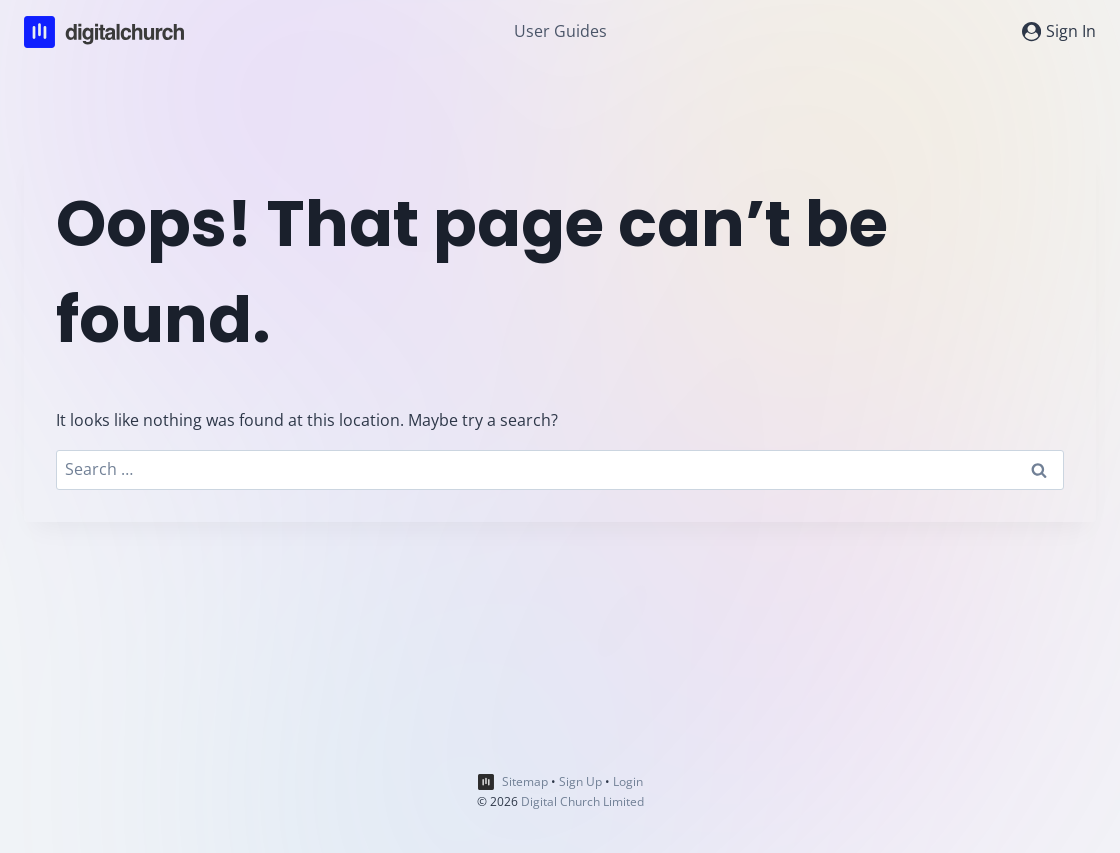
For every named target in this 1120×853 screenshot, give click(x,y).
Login (628, 781)
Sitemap (525, 781)
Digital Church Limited (582, 801)
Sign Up (580, 781)
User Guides (560, 31)
